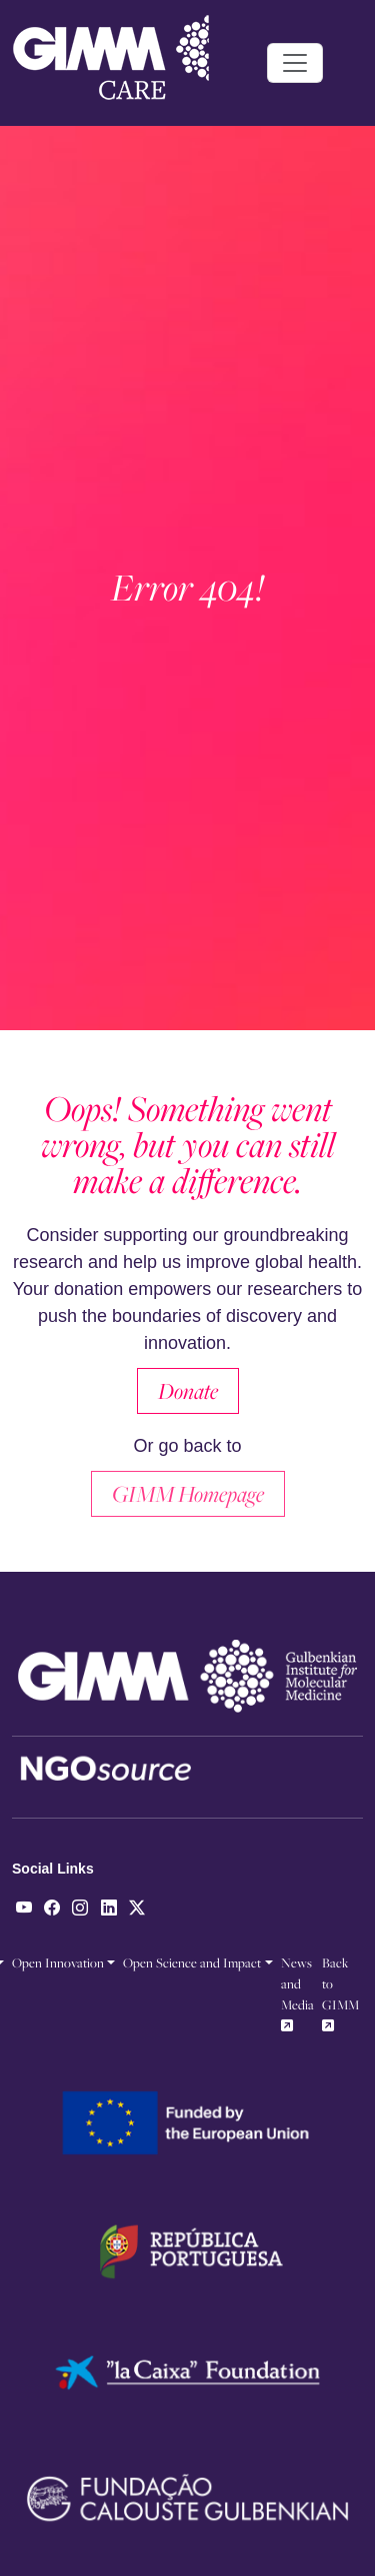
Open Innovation (58, 1962)
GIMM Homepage (188, 1494)
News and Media (297, 1992)
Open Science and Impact (192, 1962)
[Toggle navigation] (295, 63)
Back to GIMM (340, 1992)
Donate (188, 1391)
